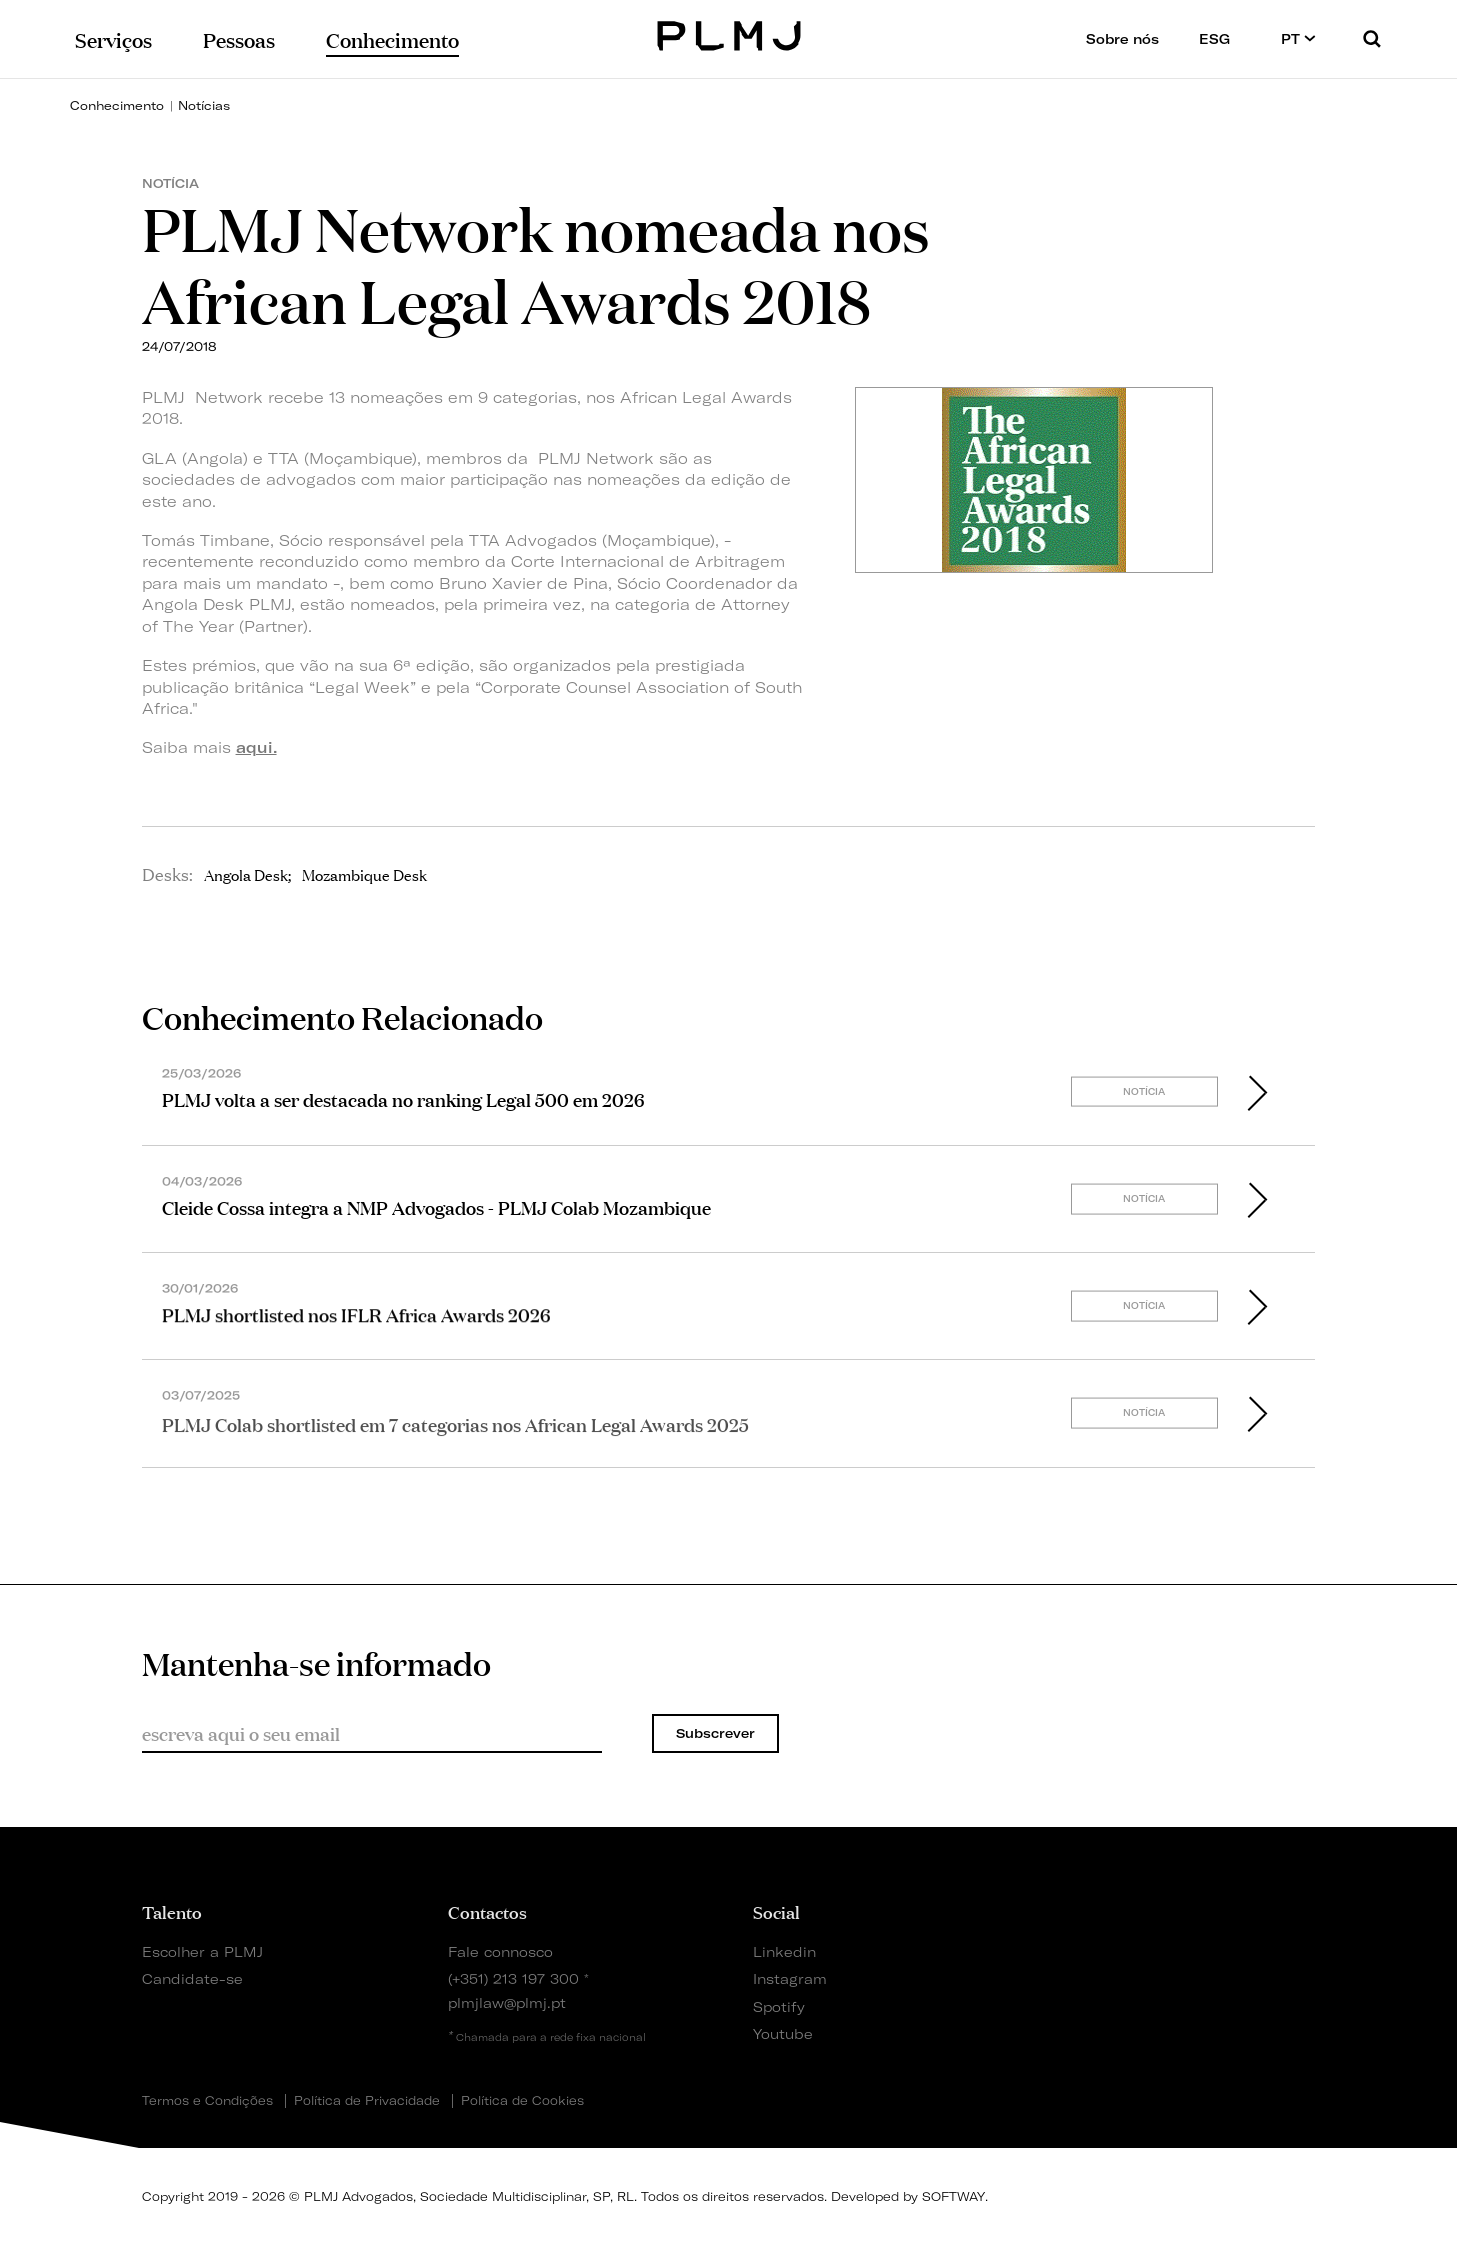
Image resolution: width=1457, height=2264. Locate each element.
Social (776, 1911)
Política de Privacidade (367, 2101)
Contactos (487, 1911)
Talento (172, 1911)
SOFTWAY (953, 2196)
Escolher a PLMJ (202, 1951)
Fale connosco (500, 1951)
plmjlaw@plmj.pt (507, 2002)
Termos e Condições (207, 2101)
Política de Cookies (522, 2101)
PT (1298, 38)
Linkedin (784, 1951)
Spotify (779, 2006)
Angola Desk (246, 874)
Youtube (783, 2033)
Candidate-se (192, 1978)
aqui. (256, 747)
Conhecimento (117, 105)
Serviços (113, 38)
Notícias (204, 105)
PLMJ (728, 33)
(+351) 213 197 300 (513, 1978)
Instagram (790, 1978)
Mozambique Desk (364, 874)
